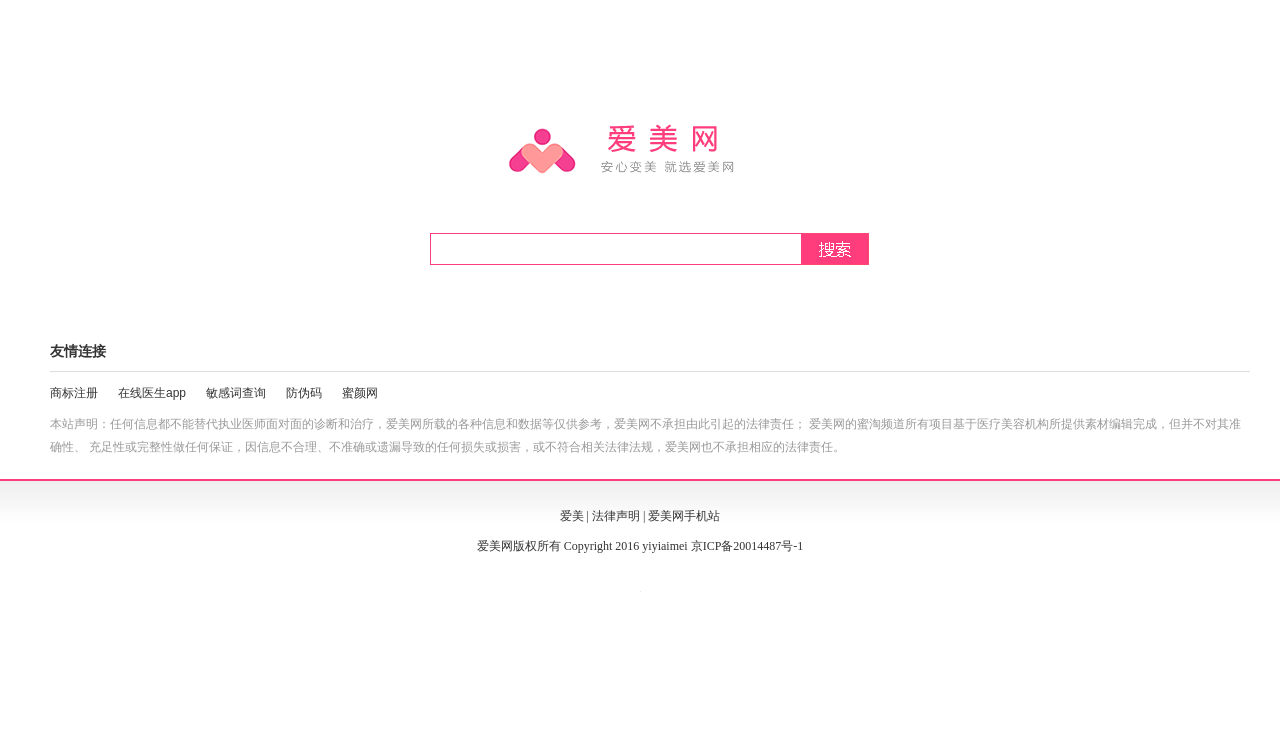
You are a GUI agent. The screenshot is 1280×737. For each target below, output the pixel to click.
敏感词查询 (236, 393)
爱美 (572, 516)
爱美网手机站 (684, 516)
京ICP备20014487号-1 (747, 546)
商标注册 (74, 393)
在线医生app (152, 393)
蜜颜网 (360, 393)
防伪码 (304, 393)
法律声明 (616, 516)
